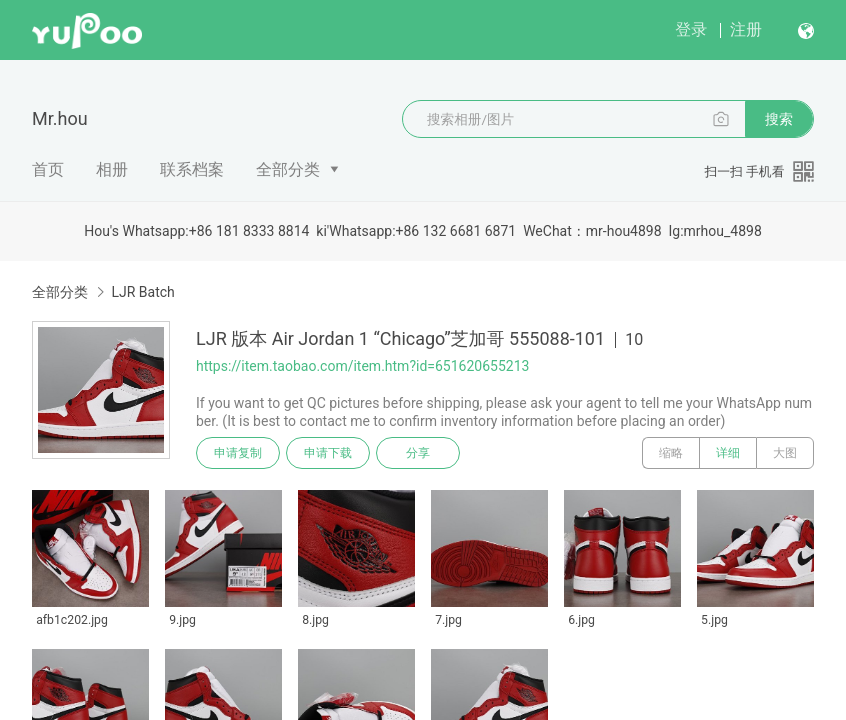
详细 (728, 453)
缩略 (671, 453)
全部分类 (288, 169)
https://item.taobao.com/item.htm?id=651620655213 (362, 366)
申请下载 (328, 453)
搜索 (779, 119)
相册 (112, 169)
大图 (785, 453)
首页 (48, 169)
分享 (418, 453)
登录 (691, 29)
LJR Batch (142, 292)
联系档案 (192, 169)
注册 (746, 29)
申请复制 (238, 453)
